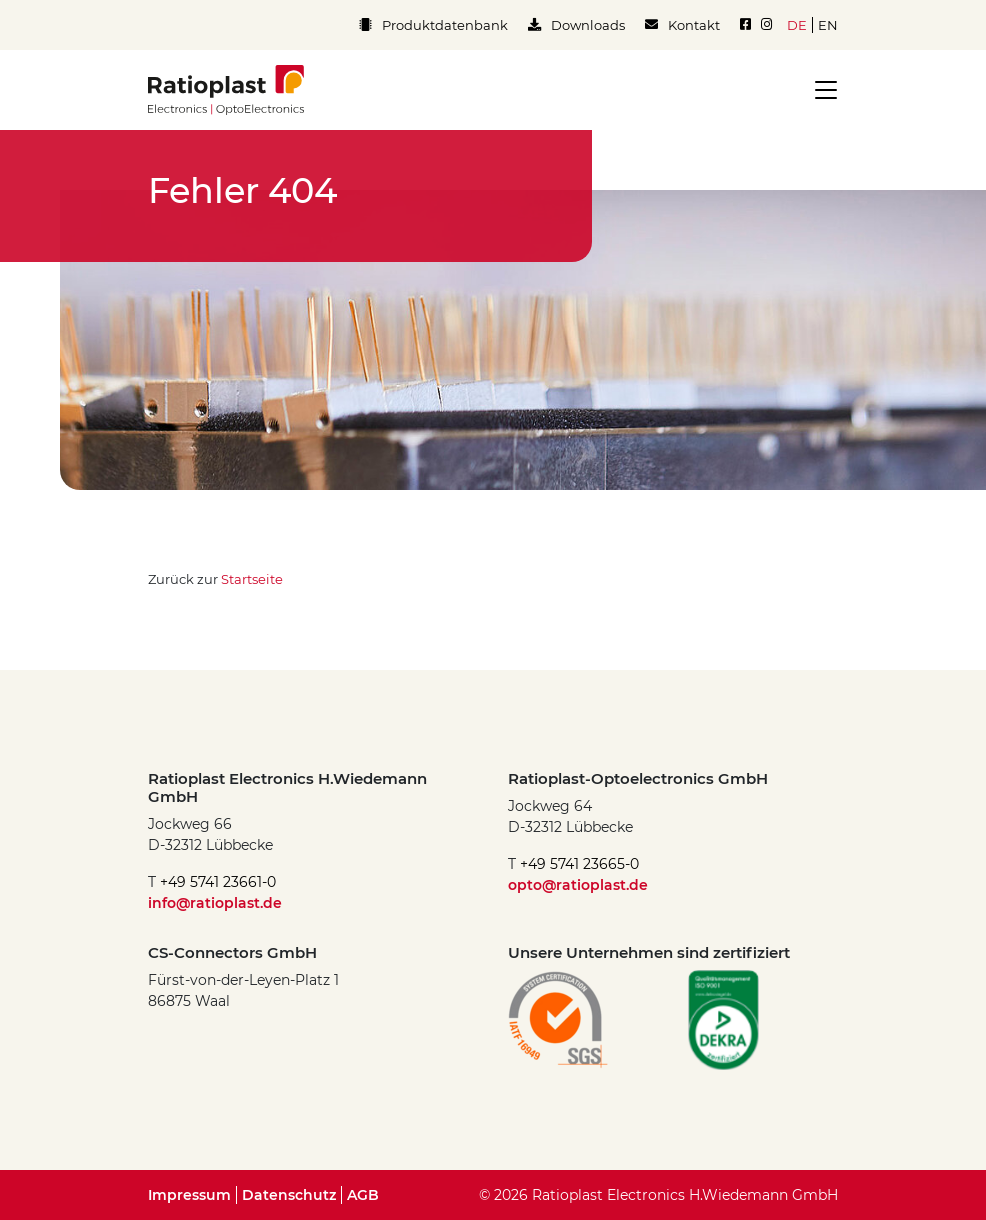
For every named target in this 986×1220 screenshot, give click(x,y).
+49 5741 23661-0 (218, 882)
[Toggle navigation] (820, 90)
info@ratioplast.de (215, 903)
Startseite (252, 579)
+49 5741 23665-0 (579, 864)
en (828, 25)
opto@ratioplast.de (578, 885)
